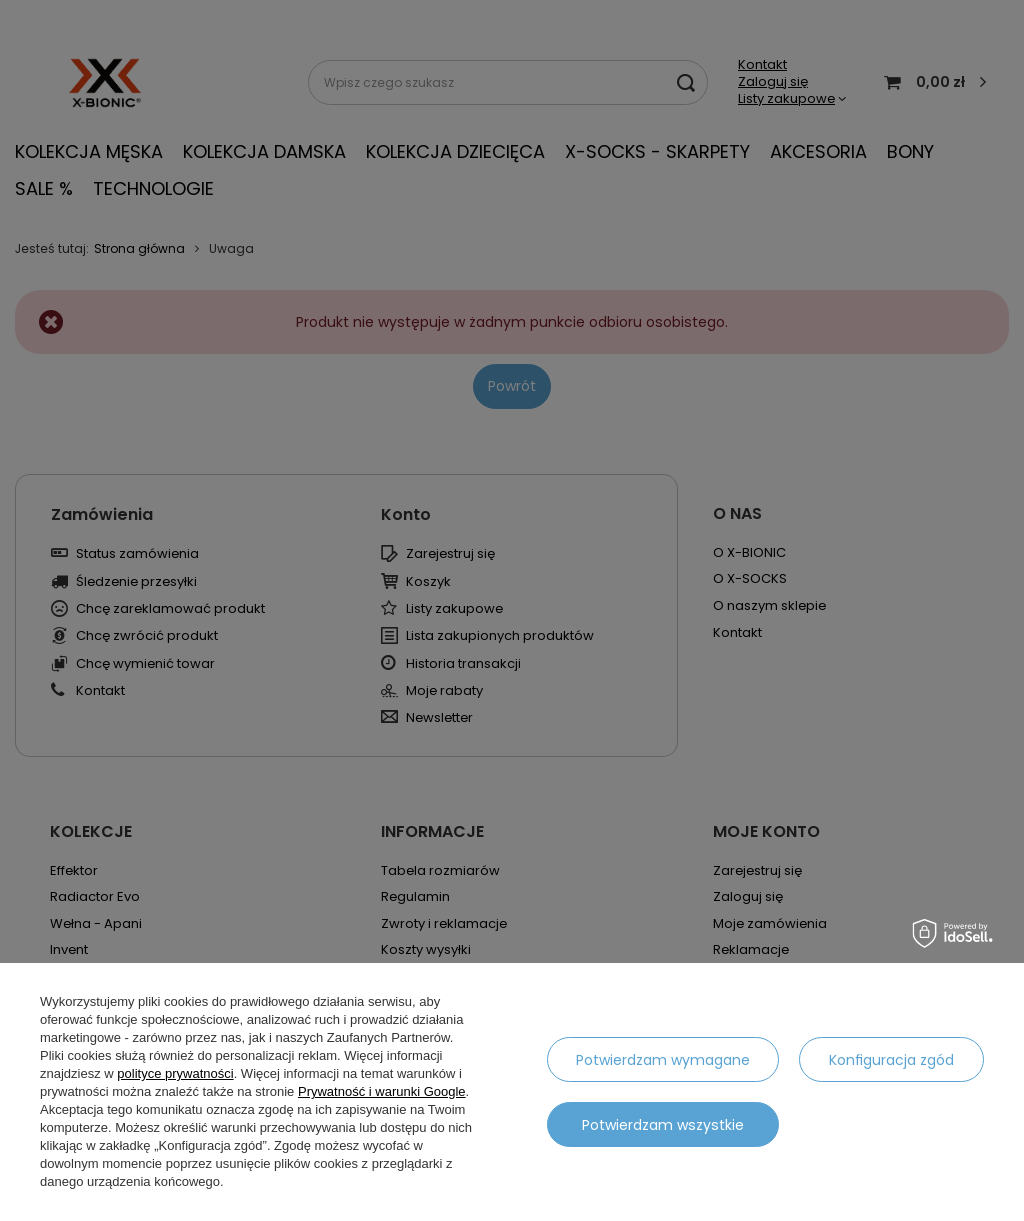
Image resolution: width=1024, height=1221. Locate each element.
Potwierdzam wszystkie (663, 1125)
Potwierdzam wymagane (663, 1060)
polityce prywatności (175, 1073)
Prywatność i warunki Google (382, 1091)
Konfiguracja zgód (891, 1060)
